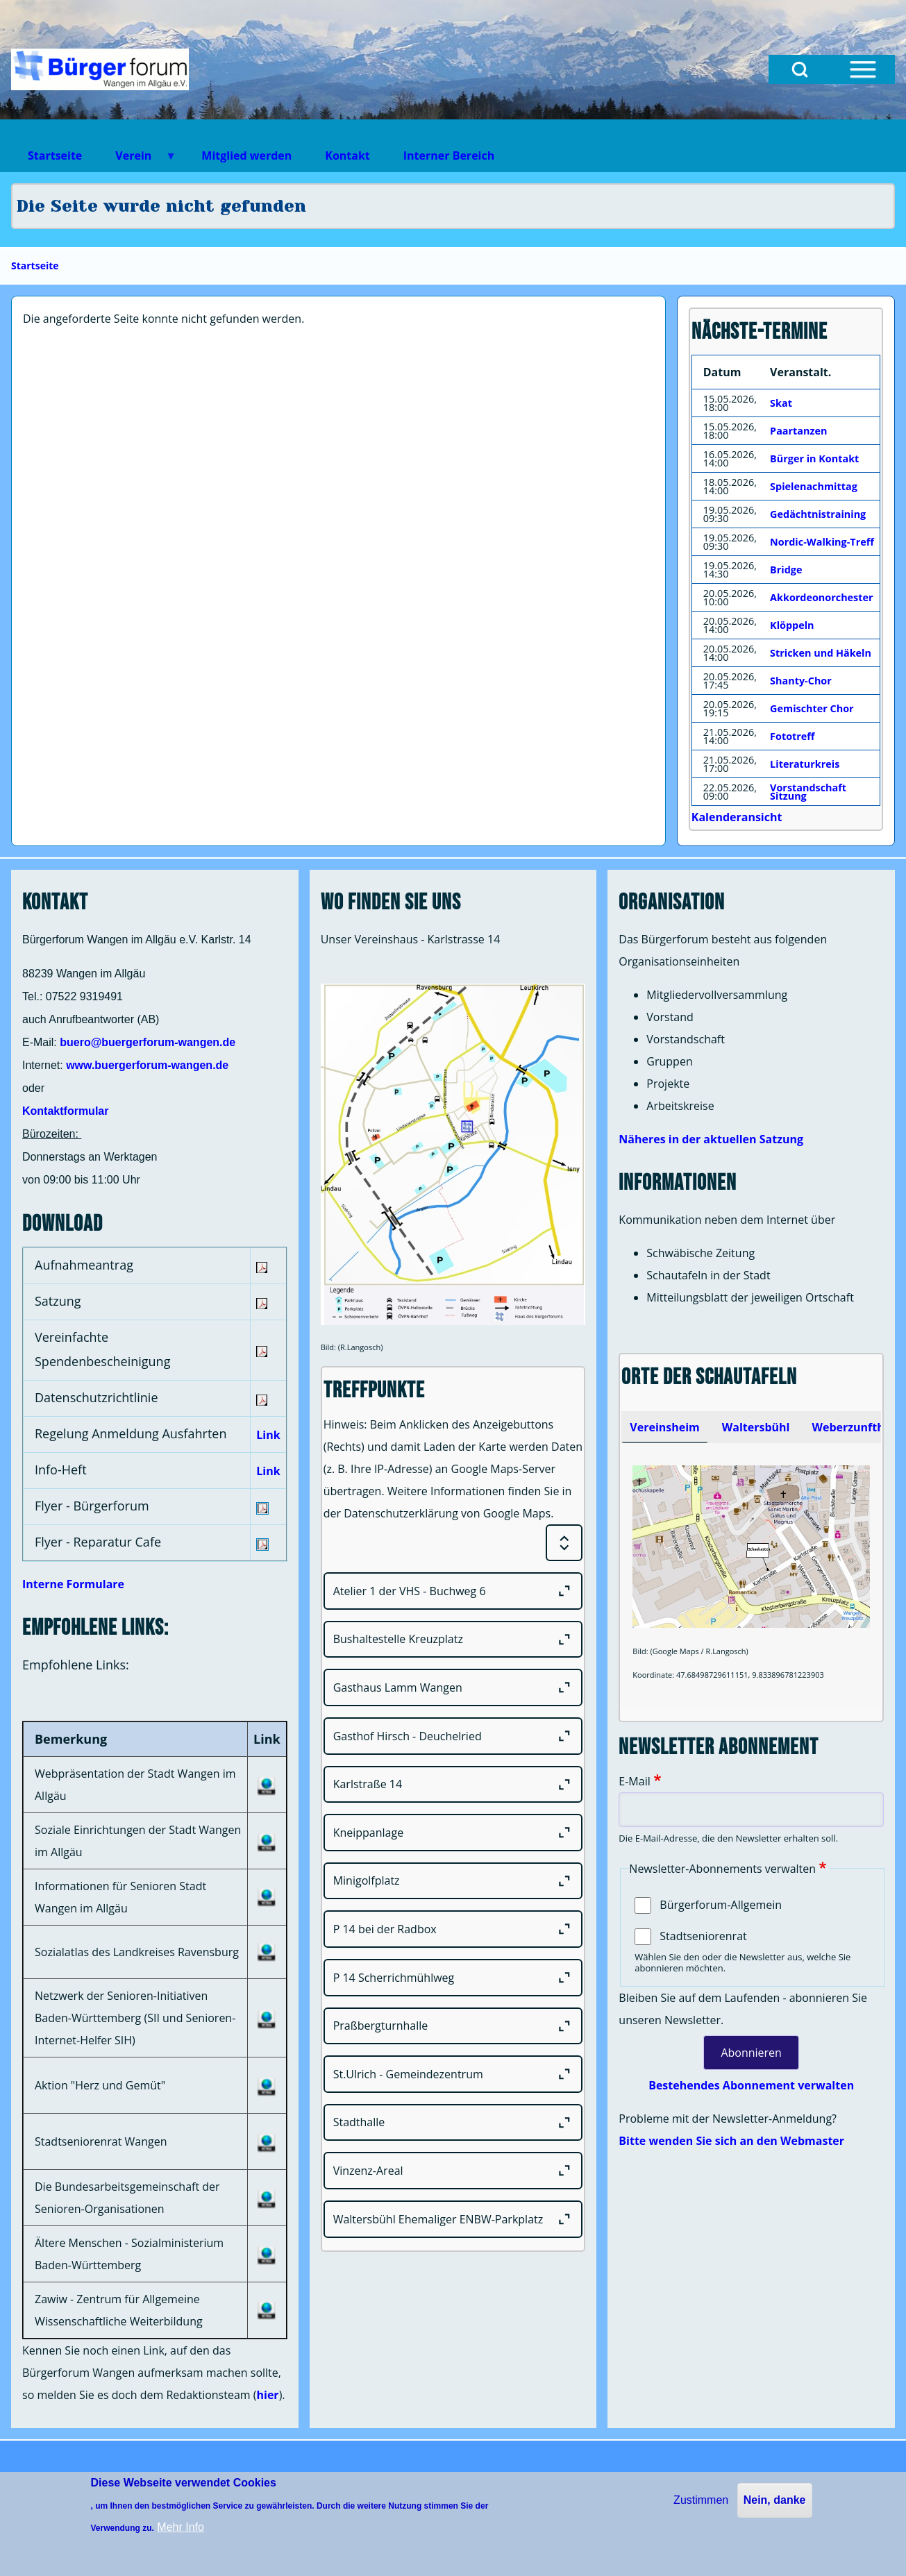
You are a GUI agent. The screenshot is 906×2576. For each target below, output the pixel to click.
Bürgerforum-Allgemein (721, 1904)
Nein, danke (775, 2500)
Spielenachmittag (813, 486)
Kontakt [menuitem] (347, 155)
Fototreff (792, 736)
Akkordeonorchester (821, 597)
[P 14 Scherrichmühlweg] (453, 1977)
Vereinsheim (664, 1427)
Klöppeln (792, 625)
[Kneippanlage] (453, 1832)
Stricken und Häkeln (820, 652)
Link (268, 1434)
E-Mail (634, 1781)
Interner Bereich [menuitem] (448, 155)
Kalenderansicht (736, 817)
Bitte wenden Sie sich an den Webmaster (731, 2140)
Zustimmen (700, 2500)
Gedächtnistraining (818, 514)
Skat (781, 403)
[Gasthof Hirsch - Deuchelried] (453, 1736)
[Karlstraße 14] (453, 1784)
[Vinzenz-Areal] (453, 2170)
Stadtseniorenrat (703, 1936)
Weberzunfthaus (857, 1427)
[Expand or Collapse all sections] (564, 1543)
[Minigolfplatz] (453, 1881)
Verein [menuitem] (137, 160)
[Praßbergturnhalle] (453, 2026)
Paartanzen (798, 430)
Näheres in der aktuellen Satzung (711, 1139)
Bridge (786, 569)
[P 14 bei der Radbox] (453, 1929)
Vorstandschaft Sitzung (808, 791)
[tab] (664, 1427)
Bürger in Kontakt (814, 458)
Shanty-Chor (801, 680)
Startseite (35, 265)
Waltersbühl (756, 1427)
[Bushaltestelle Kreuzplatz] (453, 1639)
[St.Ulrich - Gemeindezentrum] (453, 2074)
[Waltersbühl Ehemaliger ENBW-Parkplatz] (453, 2219)
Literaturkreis (804, 764)
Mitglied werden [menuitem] (246, 155)
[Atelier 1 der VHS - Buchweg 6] (453, 1591)
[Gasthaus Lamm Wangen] (453, 1687)
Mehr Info (180, 2527)
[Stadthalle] (453, 2122)
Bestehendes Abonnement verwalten (751, 2085)
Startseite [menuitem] (55, 155)
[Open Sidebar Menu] (863, 69)
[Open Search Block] (800, 69)
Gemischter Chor (812, 708)
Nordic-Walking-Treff (822, 541)
